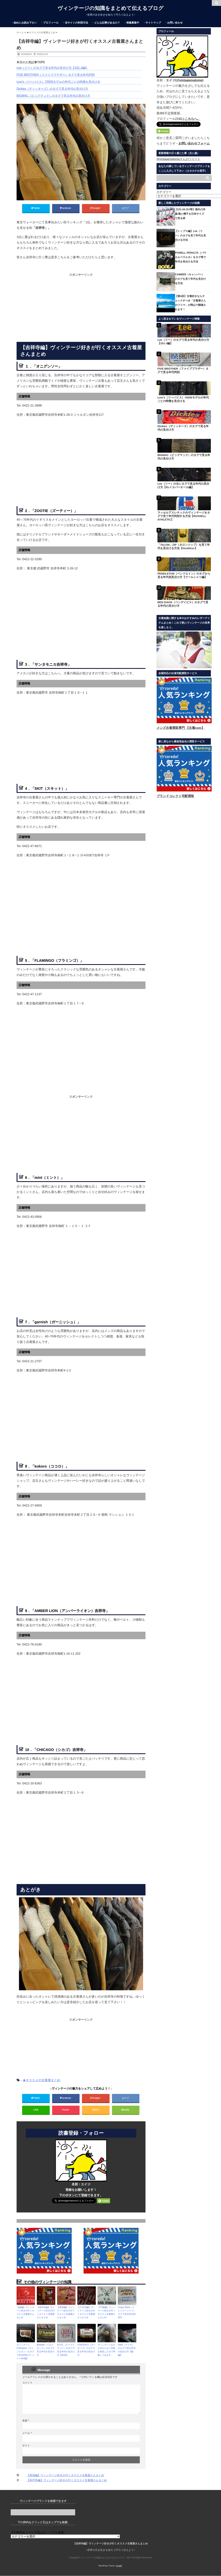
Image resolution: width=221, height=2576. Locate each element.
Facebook (65, 208)
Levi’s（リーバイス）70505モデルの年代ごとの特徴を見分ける (58, 81)
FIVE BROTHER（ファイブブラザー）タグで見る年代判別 (55, 74)
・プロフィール (50, 22)
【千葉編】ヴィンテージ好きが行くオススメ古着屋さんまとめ (106, 2313)
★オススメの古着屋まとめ (41, 2080)
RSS (96, 2110)
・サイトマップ (152, 22)
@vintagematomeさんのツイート (178, 159)
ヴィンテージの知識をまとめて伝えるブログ (110, 8)
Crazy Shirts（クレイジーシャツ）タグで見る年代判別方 (127, 2313)
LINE (35, 2110)
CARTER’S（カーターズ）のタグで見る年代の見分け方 (86, 2350)
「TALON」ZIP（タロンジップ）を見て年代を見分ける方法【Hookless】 (183, 546)
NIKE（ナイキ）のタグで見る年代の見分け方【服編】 (127, 2348)
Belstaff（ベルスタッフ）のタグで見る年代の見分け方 (46, 2348)
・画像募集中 (131, 22)
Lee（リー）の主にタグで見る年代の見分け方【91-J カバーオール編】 (183, 485)
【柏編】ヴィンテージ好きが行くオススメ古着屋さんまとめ (25, 2313)
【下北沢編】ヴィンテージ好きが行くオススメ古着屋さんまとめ (86, 2313)
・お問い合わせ (174, 22)
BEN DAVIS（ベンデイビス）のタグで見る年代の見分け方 (182, 604)
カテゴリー (164, 192)
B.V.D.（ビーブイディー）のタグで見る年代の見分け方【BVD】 (66, 2350)
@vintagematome (189, 80)
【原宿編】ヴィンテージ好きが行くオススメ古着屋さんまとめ (66, 2313)
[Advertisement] (81, 303)
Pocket (65, 2110)
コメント (27, 2382)
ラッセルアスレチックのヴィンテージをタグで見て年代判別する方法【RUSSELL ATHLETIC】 (183, 516)
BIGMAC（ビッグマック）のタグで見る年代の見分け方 (53, 95)
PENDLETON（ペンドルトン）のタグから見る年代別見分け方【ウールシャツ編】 (183, 575)
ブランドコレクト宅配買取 (175, 796)
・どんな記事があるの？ (106, 22)
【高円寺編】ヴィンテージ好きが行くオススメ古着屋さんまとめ (46, 2313)
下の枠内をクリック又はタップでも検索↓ (38, 2532)
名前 (25, 2420)
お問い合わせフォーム (194, 143)
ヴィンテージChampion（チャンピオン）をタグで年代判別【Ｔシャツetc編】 (25, 2352)
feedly (126, 2110)
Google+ (95, 208)
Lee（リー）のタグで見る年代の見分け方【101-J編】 (52, 67)
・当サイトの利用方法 (75, 22)
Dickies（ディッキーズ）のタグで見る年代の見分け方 (52, 88)
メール (27, 2433)
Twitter (36, 208)
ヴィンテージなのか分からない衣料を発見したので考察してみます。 (106, 2350)
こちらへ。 (192, 119)
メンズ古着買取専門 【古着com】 (181, 728)
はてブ (125, 208)
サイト (26, 2445)
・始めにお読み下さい (24, 22)
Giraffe (119, 2566)
